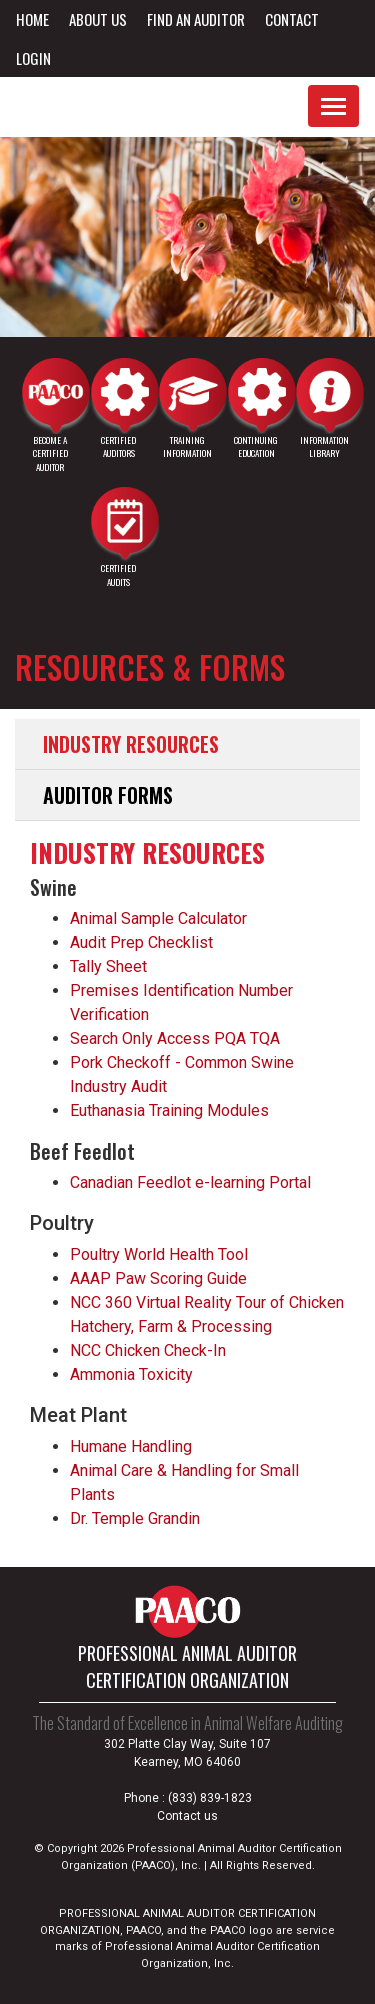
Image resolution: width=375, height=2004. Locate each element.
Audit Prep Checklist (141, 942)
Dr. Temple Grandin (135, 1518)
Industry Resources (131, 744)
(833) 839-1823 (210, 1798)
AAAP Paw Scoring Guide (158, 1278)
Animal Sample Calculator (158, 918)
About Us (98, 19)
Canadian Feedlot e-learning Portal (190, 1182)
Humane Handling (131, 1446)
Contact (292, 19)
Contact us (187, 1816)
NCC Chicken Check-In (148, 1350)
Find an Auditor (196, 19)
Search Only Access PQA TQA (175, 1038)
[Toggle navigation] (333, 106)
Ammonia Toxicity (131, 1374)
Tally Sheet (108, 966)
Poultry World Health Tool (159, 1254)
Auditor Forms (108, 795)
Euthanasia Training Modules (169, 1110)
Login (33, 58)
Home (32, 19)
